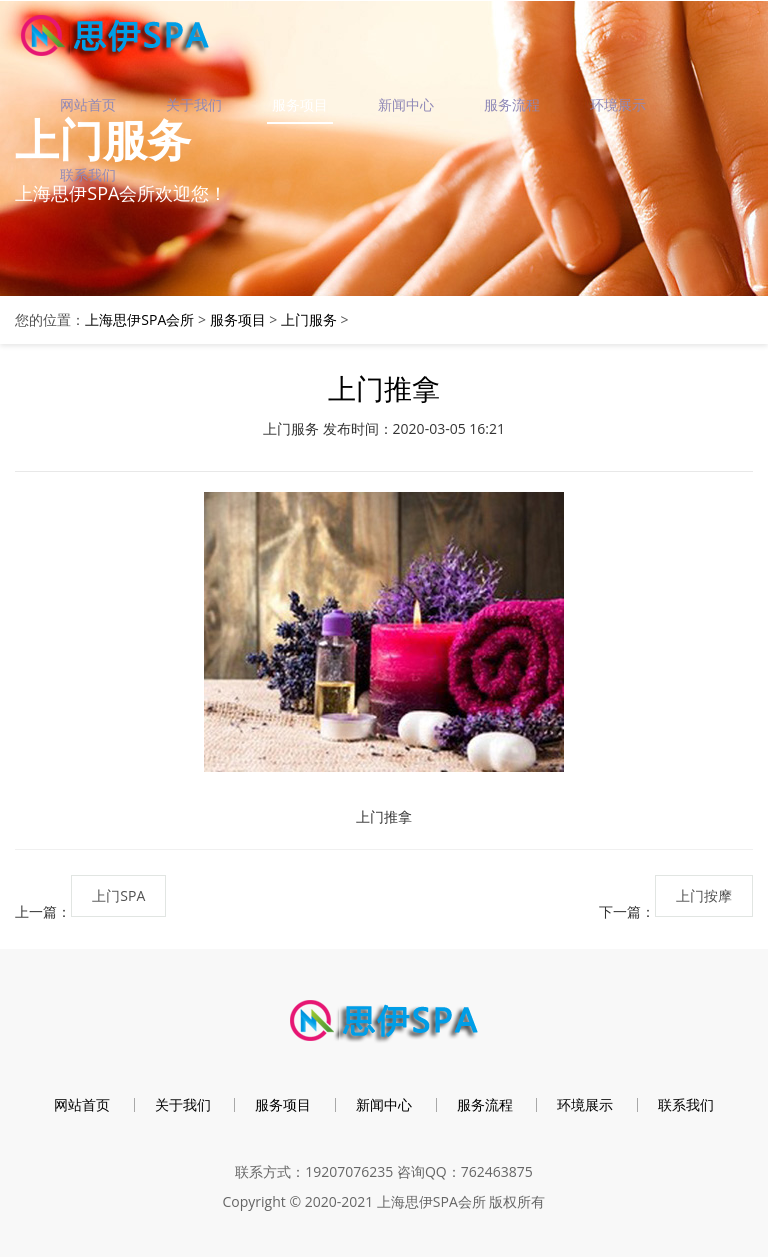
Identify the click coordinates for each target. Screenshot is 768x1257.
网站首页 (88, 104)
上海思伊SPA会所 (139, 319)
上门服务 (309, 319)
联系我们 (88, 174)
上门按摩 (704, 895)
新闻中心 (406, 104)
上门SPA (118, 895)
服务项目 (300, 104)
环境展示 (618, 104)
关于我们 (194, 104)
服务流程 (512, 104)
